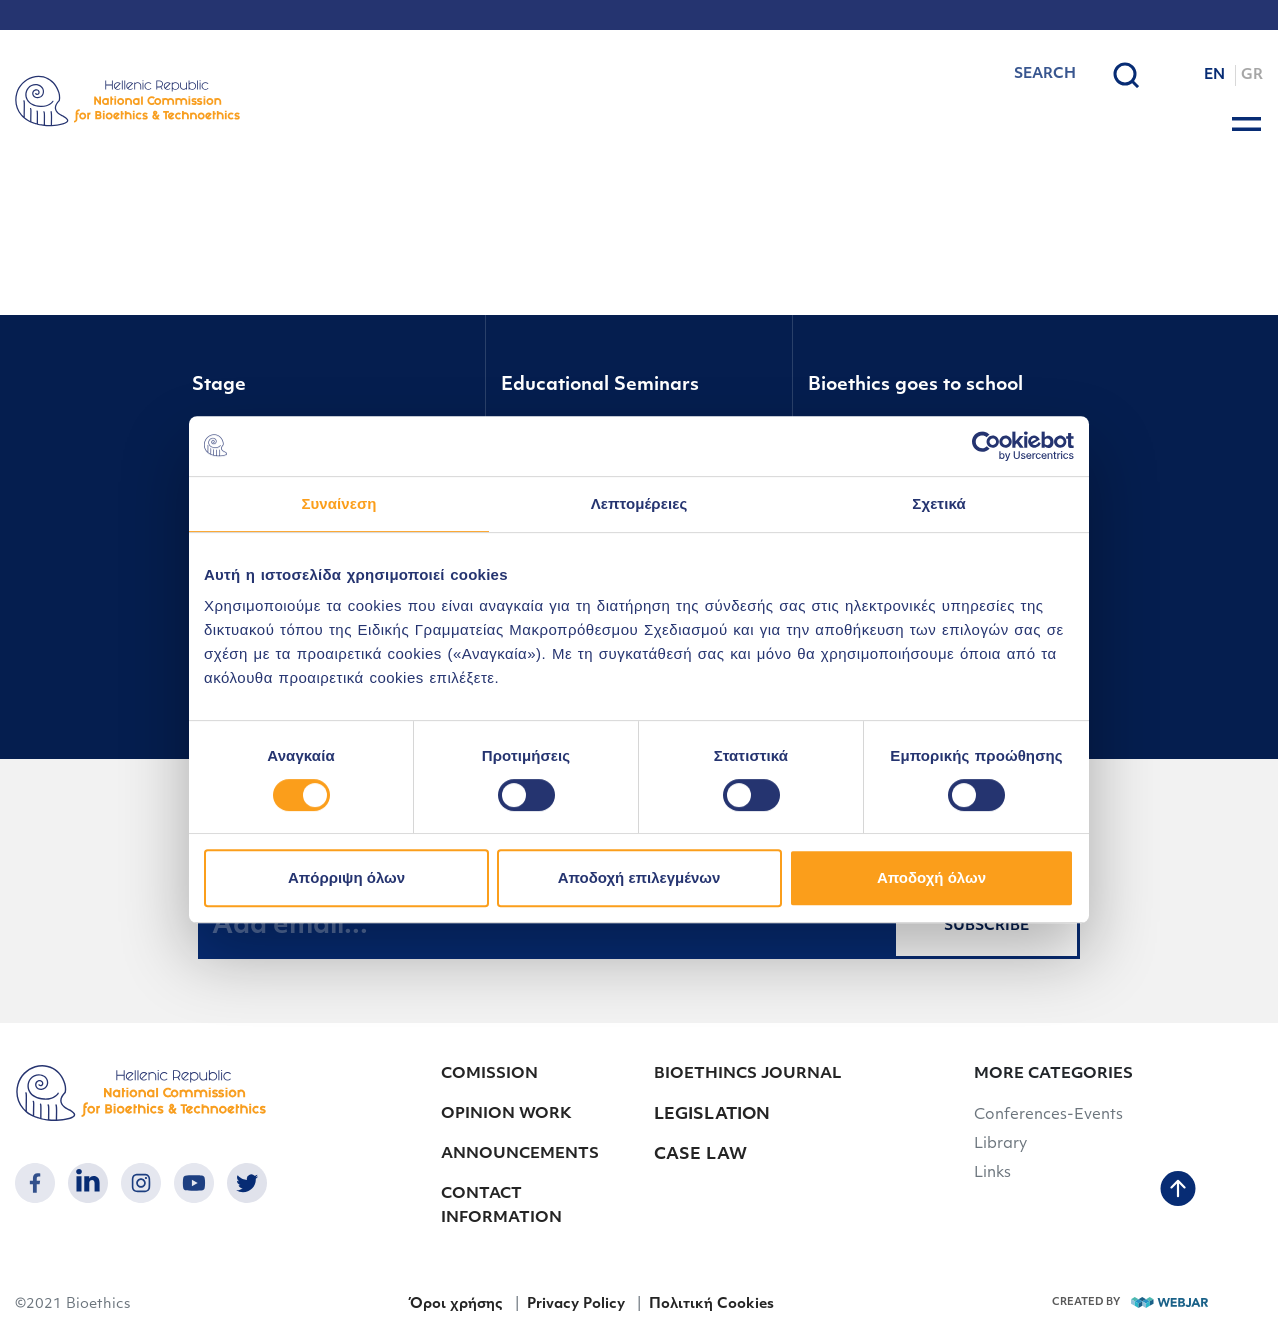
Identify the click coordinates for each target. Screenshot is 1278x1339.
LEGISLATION (712, 1115)
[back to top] (1178, 1191)
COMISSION (489, 1074)
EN (1214, 75)
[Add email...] (546, 926)
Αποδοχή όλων (931, 877)
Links (992, 1173)
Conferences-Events (1048, 1115)
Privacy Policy (576, 1304)
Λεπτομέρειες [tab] (639, 503)
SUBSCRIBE (986, 926)
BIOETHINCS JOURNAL (747, 1074)
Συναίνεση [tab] (338, 503)
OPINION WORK (506, 1114)
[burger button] (1246, 124)
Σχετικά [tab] (938, 503)
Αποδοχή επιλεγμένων (639, 877)
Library (1000, 1144)
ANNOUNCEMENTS (520, 1154)
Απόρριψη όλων (346, 877)
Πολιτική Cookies (711, 1304)
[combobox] (993, 75)
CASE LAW (700, 1155)
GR (1252, 75)
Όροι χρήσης (455, 1304)
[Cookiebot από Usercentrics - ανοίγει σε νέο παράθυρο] (986, 446)
